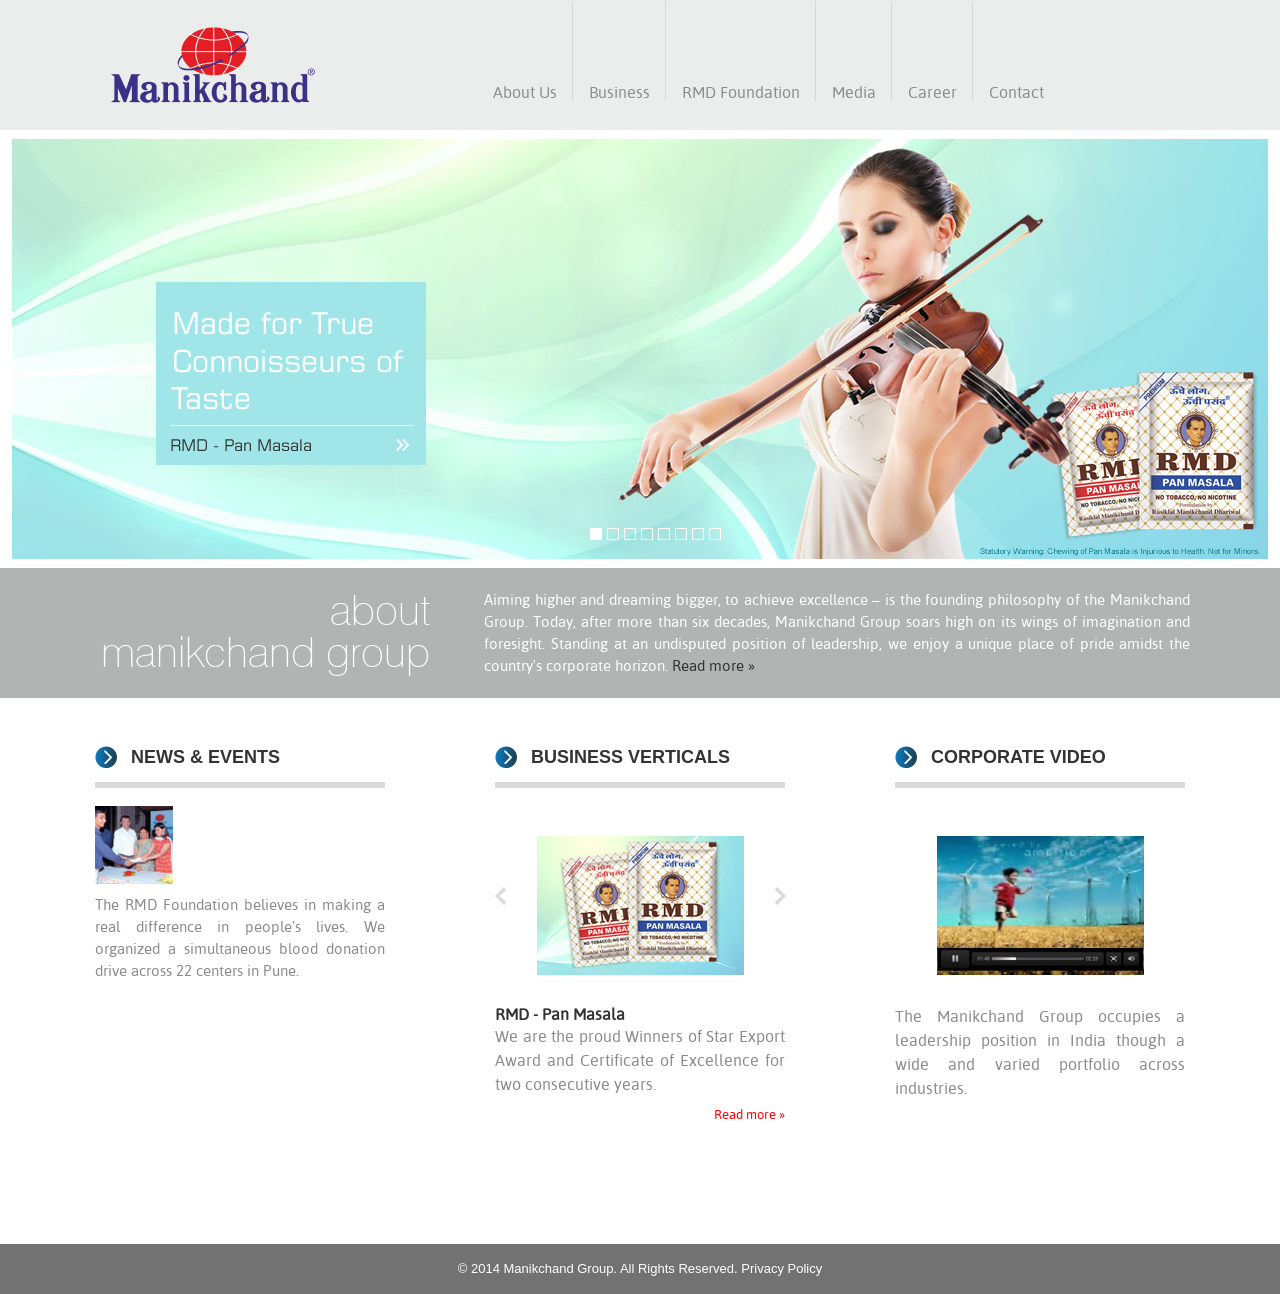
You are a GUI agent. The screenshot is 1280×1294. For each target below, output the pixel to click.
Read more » (713, 665)
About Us (525, 92)
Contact (1016, 92)
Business (619, 92)
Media (854, 92)
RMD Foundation (741, 92)
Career (932, 92)
